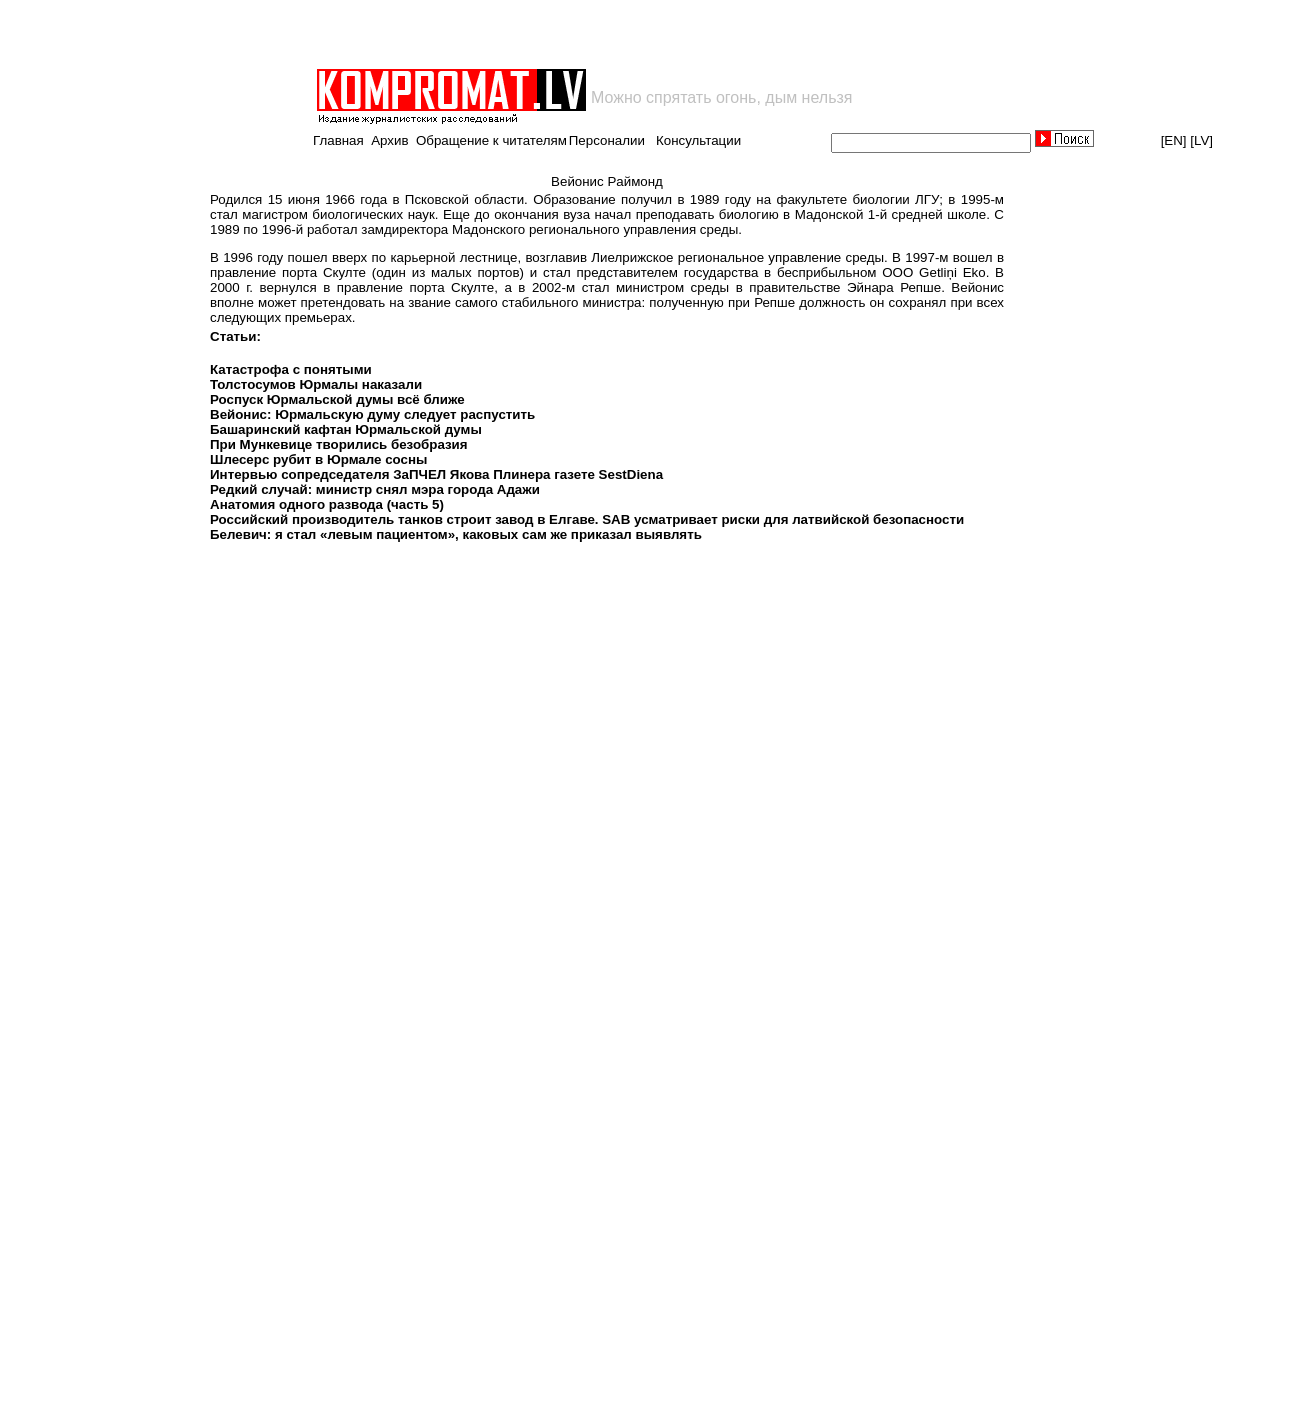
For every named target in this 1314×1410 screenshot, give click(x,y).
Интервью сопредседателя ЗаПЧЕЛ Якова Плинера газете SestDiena (436, 474)
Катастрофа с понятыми (291, 369)
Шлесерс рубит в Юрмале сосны (318, 459)
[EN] (1174, 140)
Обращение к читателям (491, 140)
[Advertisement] (548, 34)
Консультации (698, 140)
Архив (389, 140)
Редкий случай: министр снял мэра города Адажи (375, 489)
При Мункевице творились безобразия (339, 444)
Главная (338, 140)
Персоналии (607, 140)
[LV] (1201, 140)
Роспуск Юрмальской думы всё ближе (337, 399)
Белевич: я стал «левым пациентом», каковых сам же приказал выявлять (456, 534)
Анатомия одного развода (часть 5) (327, 504)
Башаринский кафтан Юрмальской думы (346, 429)
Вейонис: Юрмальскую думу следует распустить (372, 414)
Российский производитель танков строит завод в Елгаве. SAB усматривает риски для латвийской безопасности (587, 519)
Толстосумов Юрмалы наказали (316, 384)
